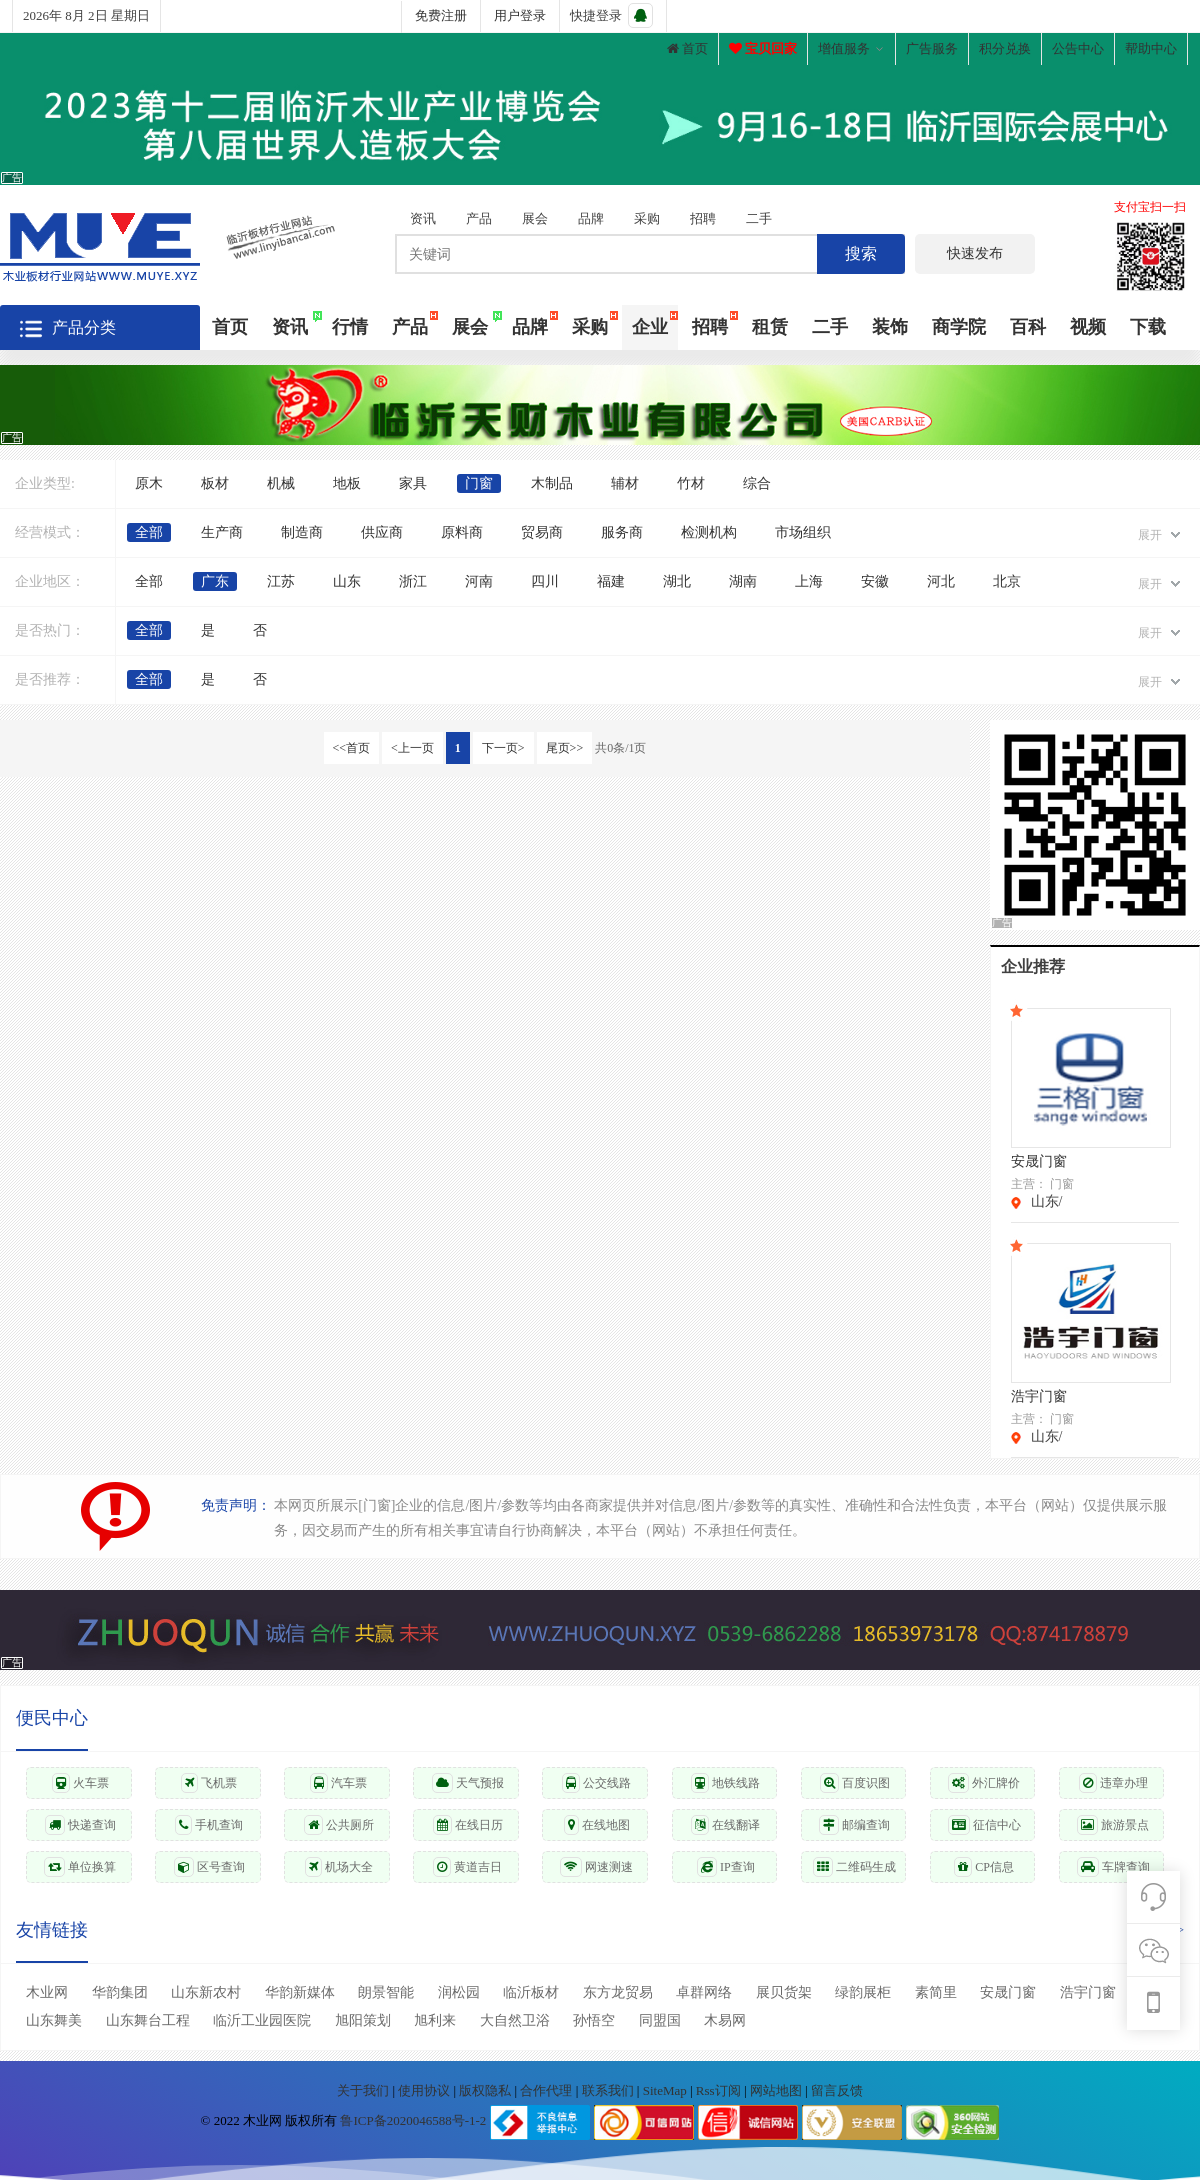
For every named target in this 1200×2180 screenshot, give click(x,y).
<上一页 (412, 748)
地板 (347, 483)
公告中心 (1078, 48)
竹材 (691, 483)
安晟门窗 (1008, 1992)
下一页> (503, 748)
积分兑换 (1005, 48)
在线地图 (597, 1825)
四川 (545, 581)
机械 (281, 483)
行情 (350, 327)
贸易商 (542, 532)
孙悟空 (594, 2020)
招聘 (703, 218)
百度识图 (855, 1783)
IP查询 (726, 1867)
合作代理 (547, 2090)
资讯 (423, 218)
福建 (611, 581)
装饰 (890, 327)
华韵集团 (120, 1992)
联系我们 (609, 2090)
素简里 (936, 1992)
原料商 (462, 532)
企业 (650, 327)
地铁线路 (725, 1783)
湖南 (743, 581)
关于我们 (364, 2090)
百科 (1028, 327)
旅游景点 (1113, 1825)
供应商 (382, 532)
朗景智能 (386, 1992)
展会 (535, 218)
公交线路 (596, 1783)
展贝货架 (784, 1992)
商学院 (959, 327)
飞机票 (209, 1783)
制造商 (302, 532)
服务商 (622, 532)
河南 (479, 581)
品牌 (591, 218)
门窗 (479, 483)
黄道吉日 (467, 1867)
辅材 (625, 483)
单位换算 (80, 1867)
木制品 (552, 483)
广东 (215, 581)
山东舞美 (54, 2020)
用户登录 (520, 15)
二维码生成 (854, 1867)
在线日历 (468, 1825)
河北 (941, 581)
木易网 (725, 2020)
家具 (413, 483)
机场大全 (339, 1867)
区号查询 (209, 1867)
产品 (479, 218)
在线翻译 (725, 1825)
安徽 (875, 581)
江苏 (281, 581)
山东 (347, 581)
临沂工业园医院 (262, 2020)
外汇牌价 (984, 1783)
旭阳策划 (363, 2020)
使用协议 (425, 2090)
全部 (149, 532)
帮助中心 (1151, 48)
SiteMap (666, 2090)
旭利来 (435, 2020)
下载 (1148, 327)
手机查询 (209, 1825)
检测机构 (709, 532)
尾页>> (565, 748)
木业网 (47, 1992)
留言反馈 (837, 2090)
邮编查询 (854, 1825)
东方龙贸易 (618, 1992)
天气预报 (468, 1783)
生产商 (222, 532)
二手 (759, 218)
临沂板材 (531, 1992)
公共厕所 (339, 1825)
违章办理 (1113, 1783)
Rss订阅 (718, 2090)
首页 (687, 48)
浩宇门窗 (1088, 1992)
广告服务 (932, 48)
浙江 (413, 581)
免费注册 (441, 15)
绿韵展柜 (863, 1992)
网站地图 (777, 2090)
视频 (1088, 327)
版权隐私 (486, 2090)
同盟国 (660, 2020)
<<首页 (352, 748)
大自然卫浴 (515, 2020)
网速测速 (596, 1867)
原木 (149, 483)
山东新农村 (206, 1992)
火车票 (80, 1783)
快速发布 (975, 253)
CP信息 (984, 1867)
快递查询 (80, 1825)
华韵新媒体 (300, 1992)
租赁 (770, 327)
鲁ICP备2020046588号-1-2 (413, 2120)
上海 (809, 581)
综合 (757, 483)
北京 (1007, 581)
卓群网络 (704, 1992)
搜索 (861, 253)
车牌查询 (1113, 1867)
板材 (215, 483)
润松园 (459, 1992)
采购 (647, 218)
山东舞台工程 (148, 2020)
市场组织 (803, 532)
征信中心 (984, 1825)
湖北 (677, 581)
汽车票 (338, 1783)
